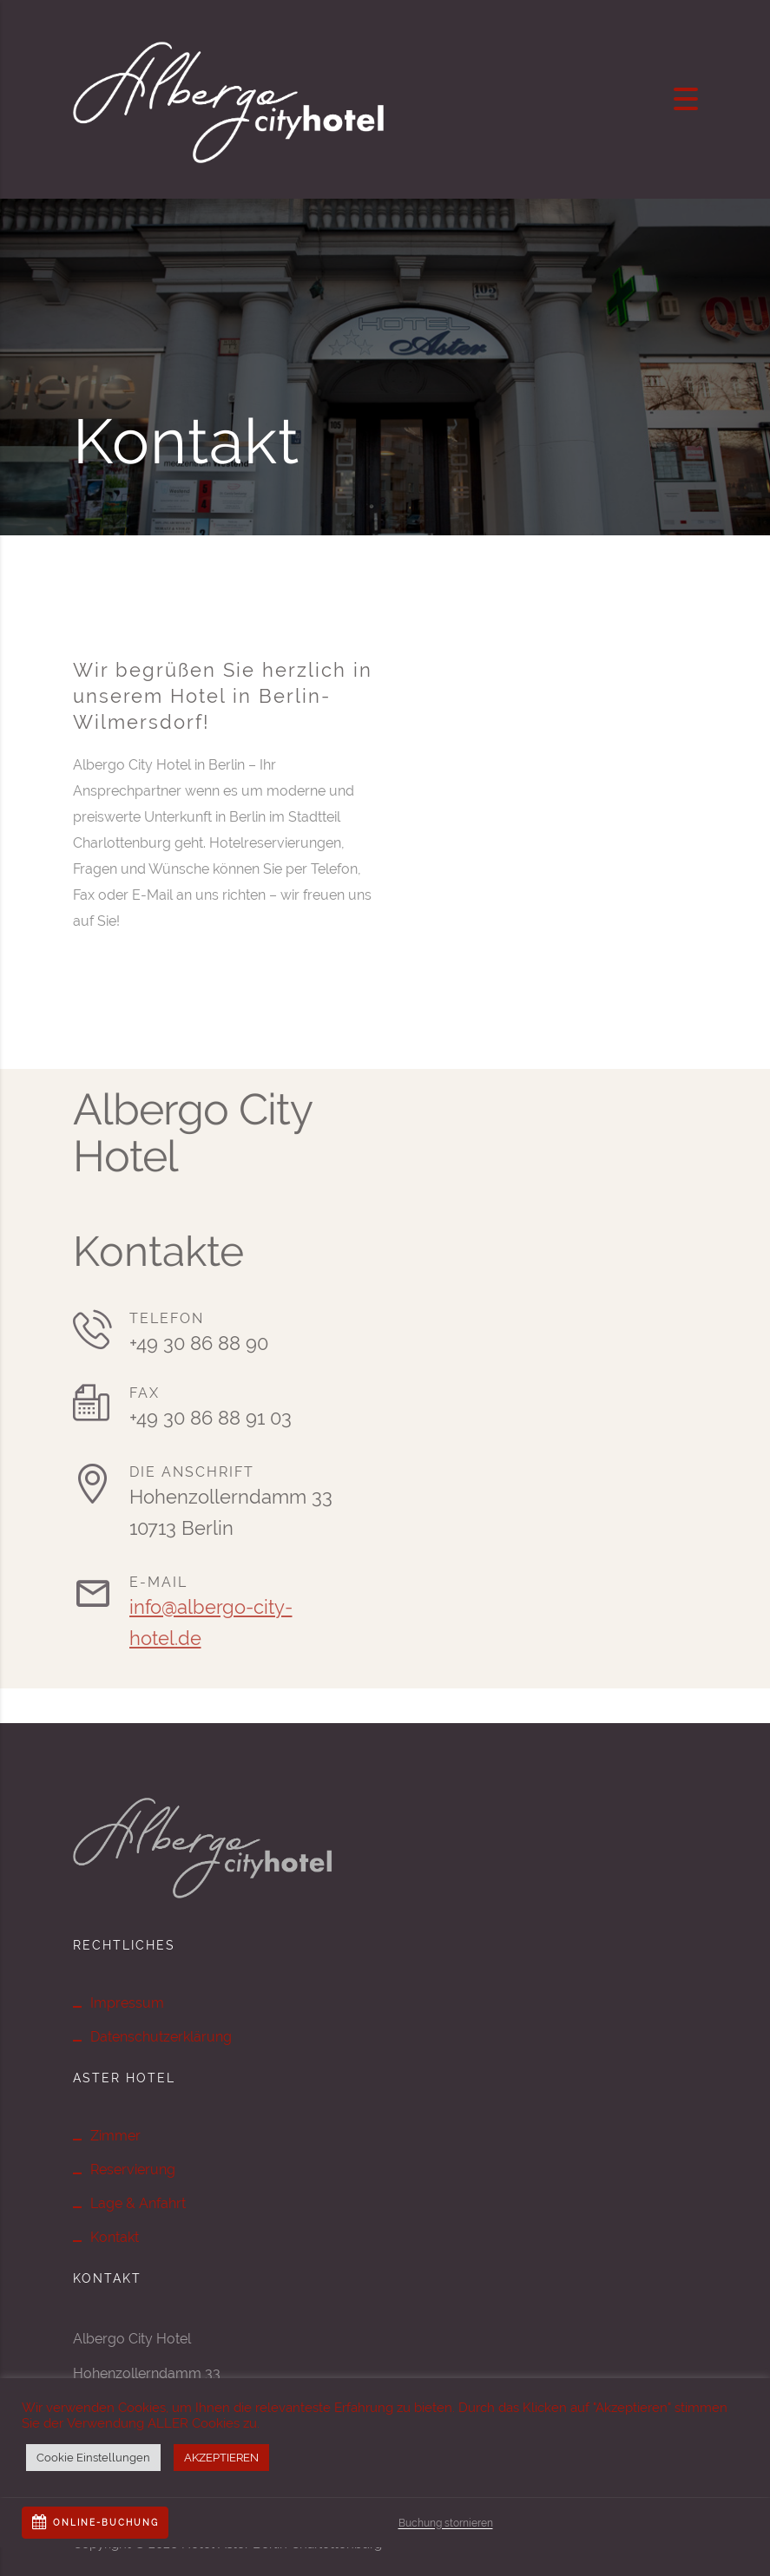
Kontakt (114, 2237)
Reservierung (132, 2169)
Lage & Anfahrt (138, 2203)
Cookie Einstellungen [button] (93, 2457)
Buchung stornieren (445, 2523)
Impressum (127, 2003)
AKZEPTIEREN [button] (221, 2457)
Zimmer (115, 2135)
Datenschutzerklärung (161, 2037)
